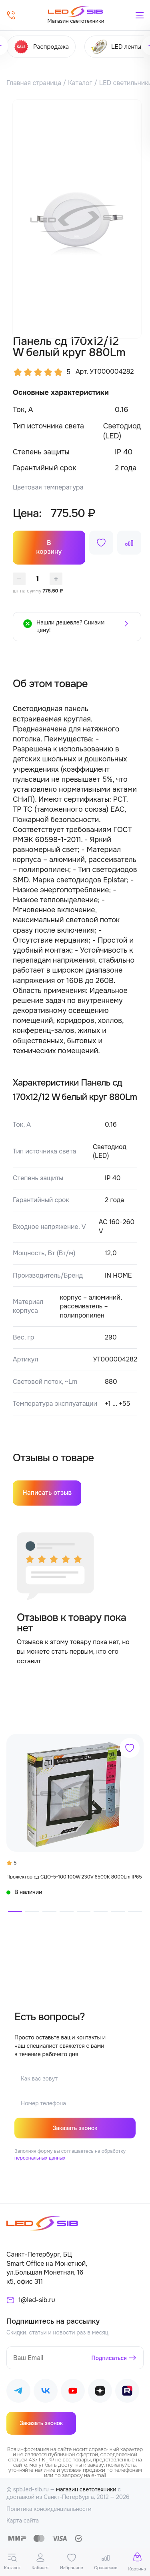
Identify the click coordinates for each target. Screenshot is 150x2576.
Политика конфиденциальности (49, 2509)
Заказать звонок (74, 2128)
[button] (15, 1911)
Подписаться (109, 2358)
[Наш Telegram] (18, 2392)
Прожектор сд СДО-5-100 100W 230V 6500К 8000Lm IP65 (74, 1877)
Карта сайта (22, 2520)
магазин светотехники (86, 2489)
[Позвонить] (11, 15)
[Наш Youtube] (73, 2392)
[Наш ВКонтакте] (46, 2392)
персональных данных (39, 2158)
